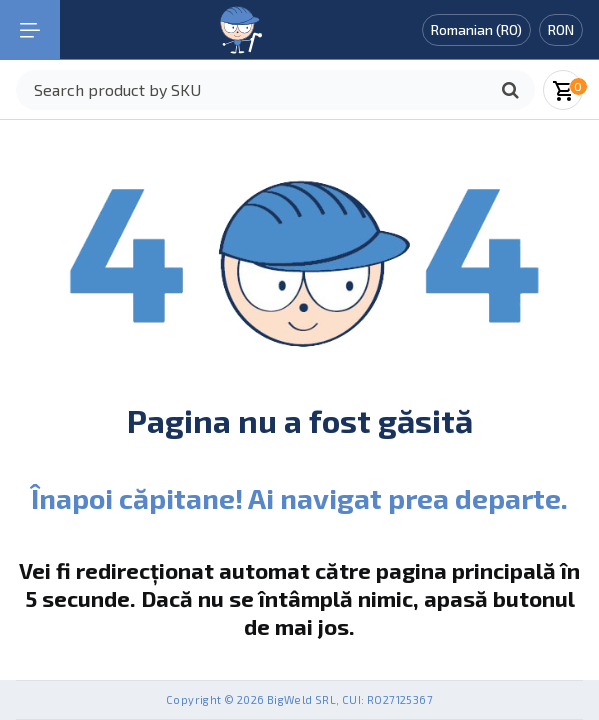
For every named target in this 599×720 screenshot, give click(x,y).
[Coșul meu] (564, 90)
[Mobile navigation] (30, 30)
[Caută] (510, 90)
